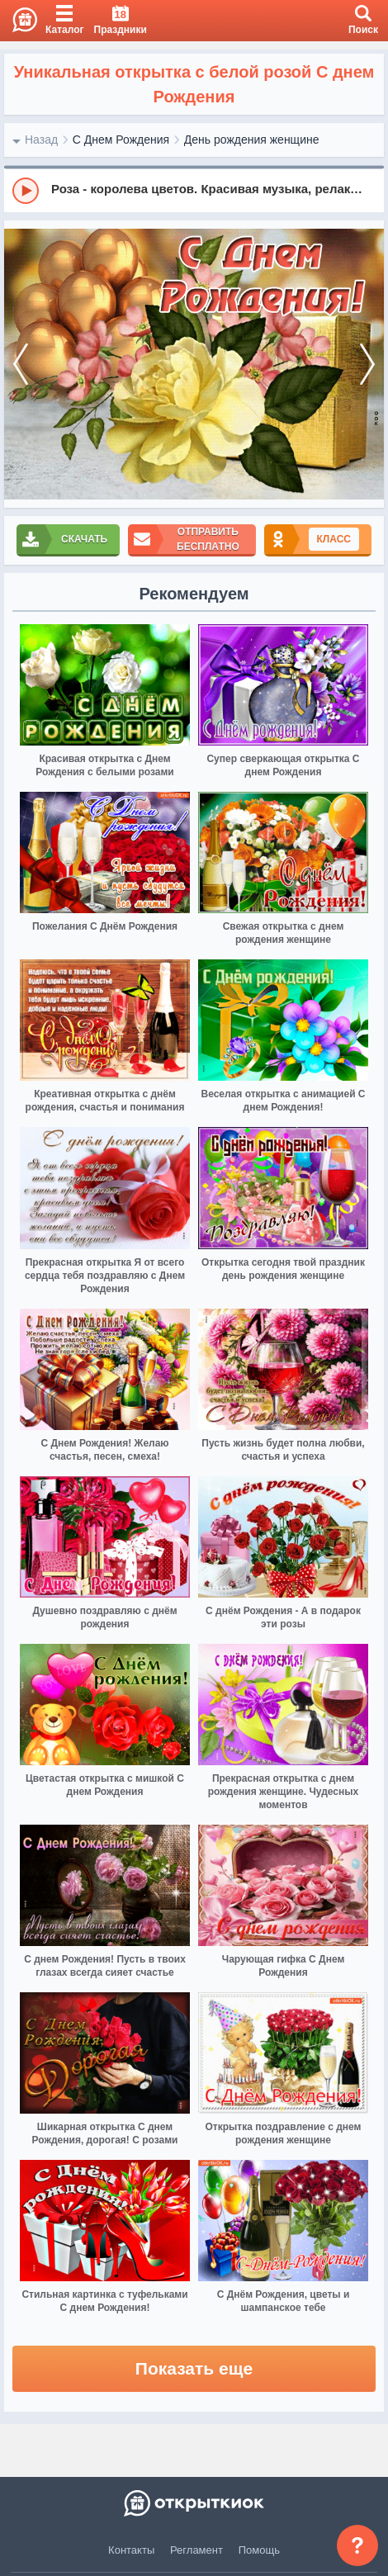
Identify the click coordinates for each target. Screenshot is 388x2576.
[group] (194, 190)
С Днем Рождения (121, 139)
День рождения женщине (251, 139)
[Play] (25, 191)
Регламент (196, 2550)
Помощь (259, 2550)
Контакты (131, 2550)
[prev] (20, 364)
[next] (367, 364)
